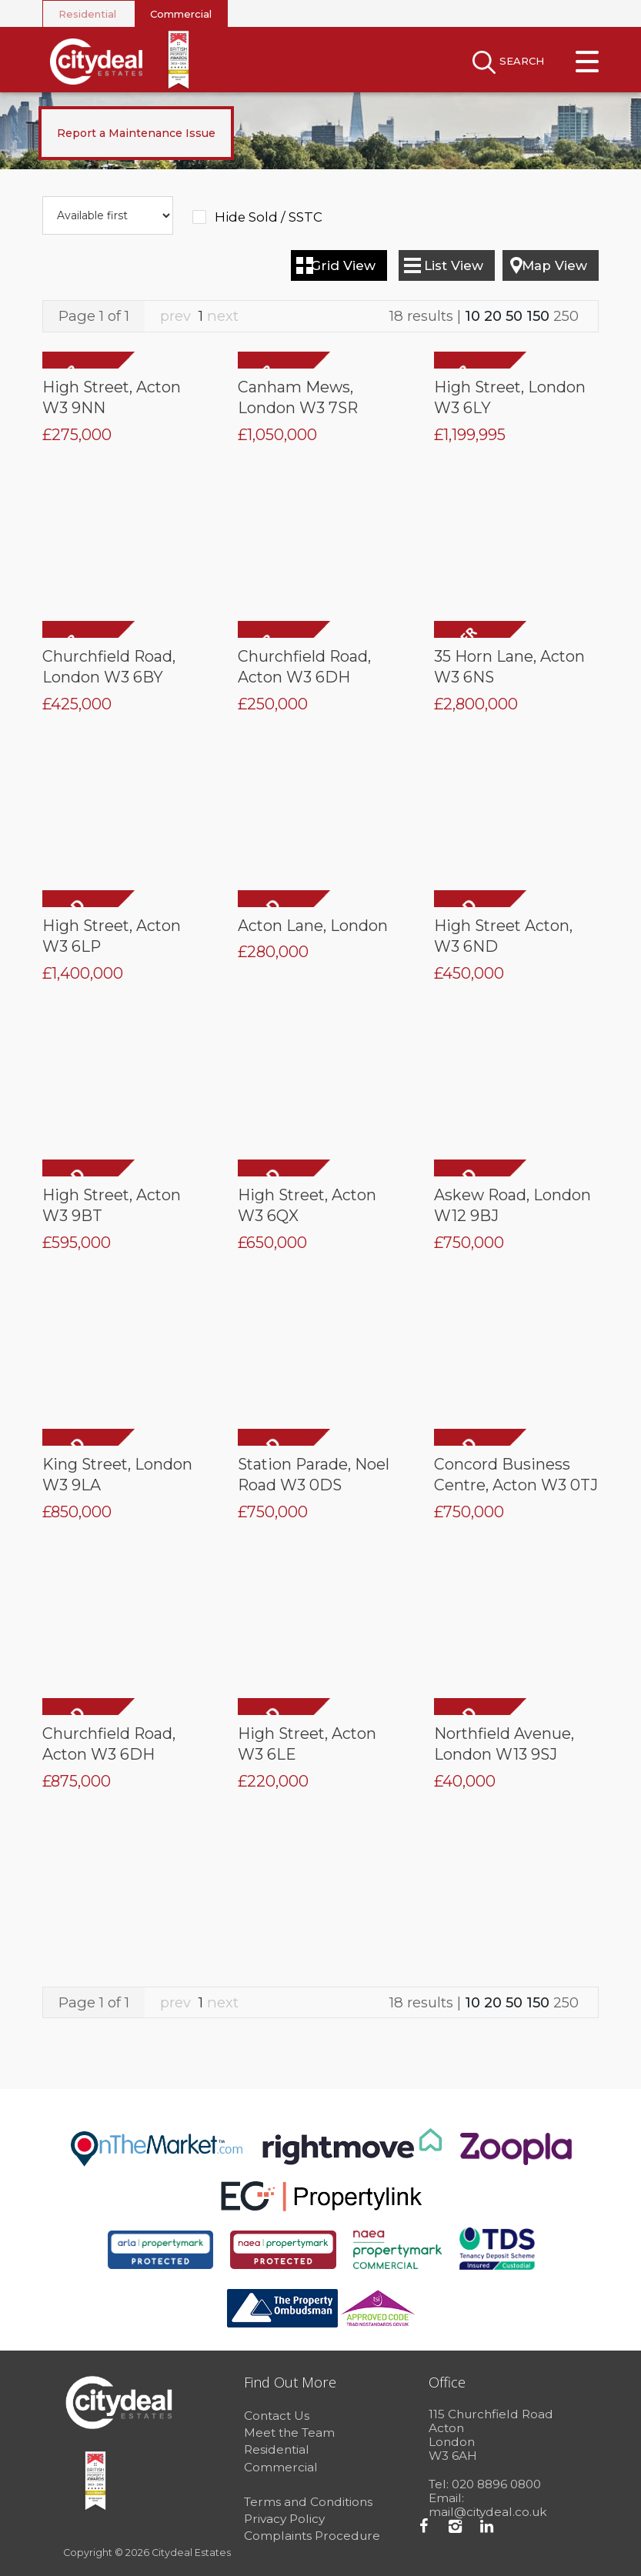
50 (514, 316)
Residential (87, 14)
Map (554, 265)
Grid (343, 265)
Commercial (181, 14)
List (453, 265)
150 (537, 316)
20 (493, 316)
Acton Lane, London (313, 925)
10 (472, 316)
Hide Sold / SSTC (268, 217)
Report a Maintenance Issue (136, 133)
